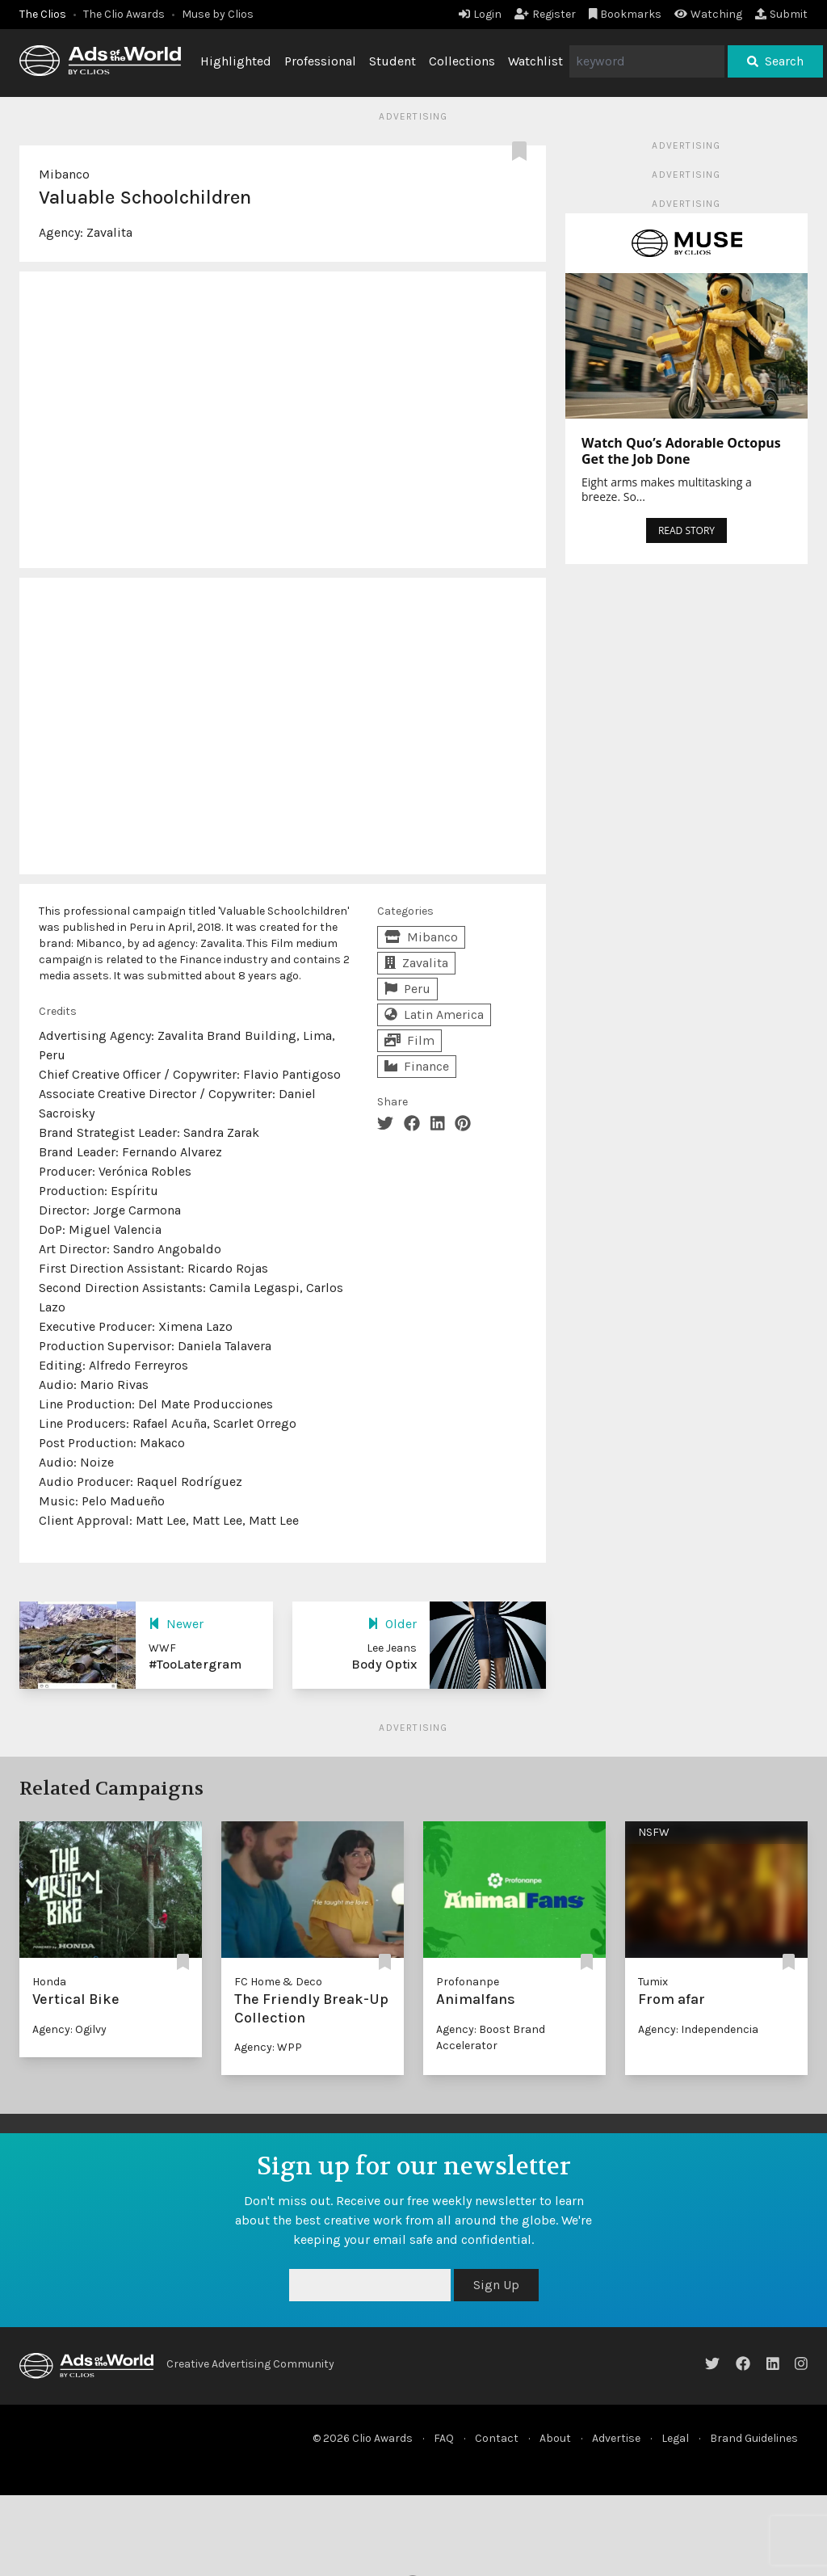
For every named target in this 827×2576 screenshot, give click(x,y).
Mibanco (64, 174)
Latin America (434, 1014)
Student (392, 61)
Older (392, 1623)
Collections (462, 61)
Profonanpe (467, 1982)
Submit (781, 14)
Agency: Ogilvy (69, 2029)
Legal (675, 2438)
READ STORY (686, 530)
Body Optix (384, 1664)
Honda (49, 1982)
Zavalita (109, 232)
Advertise (616, 2438)
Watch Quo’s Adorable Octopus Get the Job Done (681, 451)
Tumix (653, 1982)
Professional (320, 61)
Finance (416, 1066)
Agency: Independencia (698, 2029)
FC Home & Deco (278, 1982)
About (555, 2438)
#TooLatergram (195, 1664)
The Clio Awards (124, 14)
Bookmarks (625, 14)
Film (409, 1040)
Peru (407, 988)
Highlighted (235, 61)
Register (545, 14)
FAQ (444, 2438)
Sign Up (496, 2284)
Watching (708, 14)
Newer (176, 1623)
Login (480, 14)
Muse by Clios (218, 14)
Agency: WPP (268, 2047)
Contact (496, 2438)
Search (775, 61)
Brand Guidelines (754, 2438)
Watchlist (535, 61)
